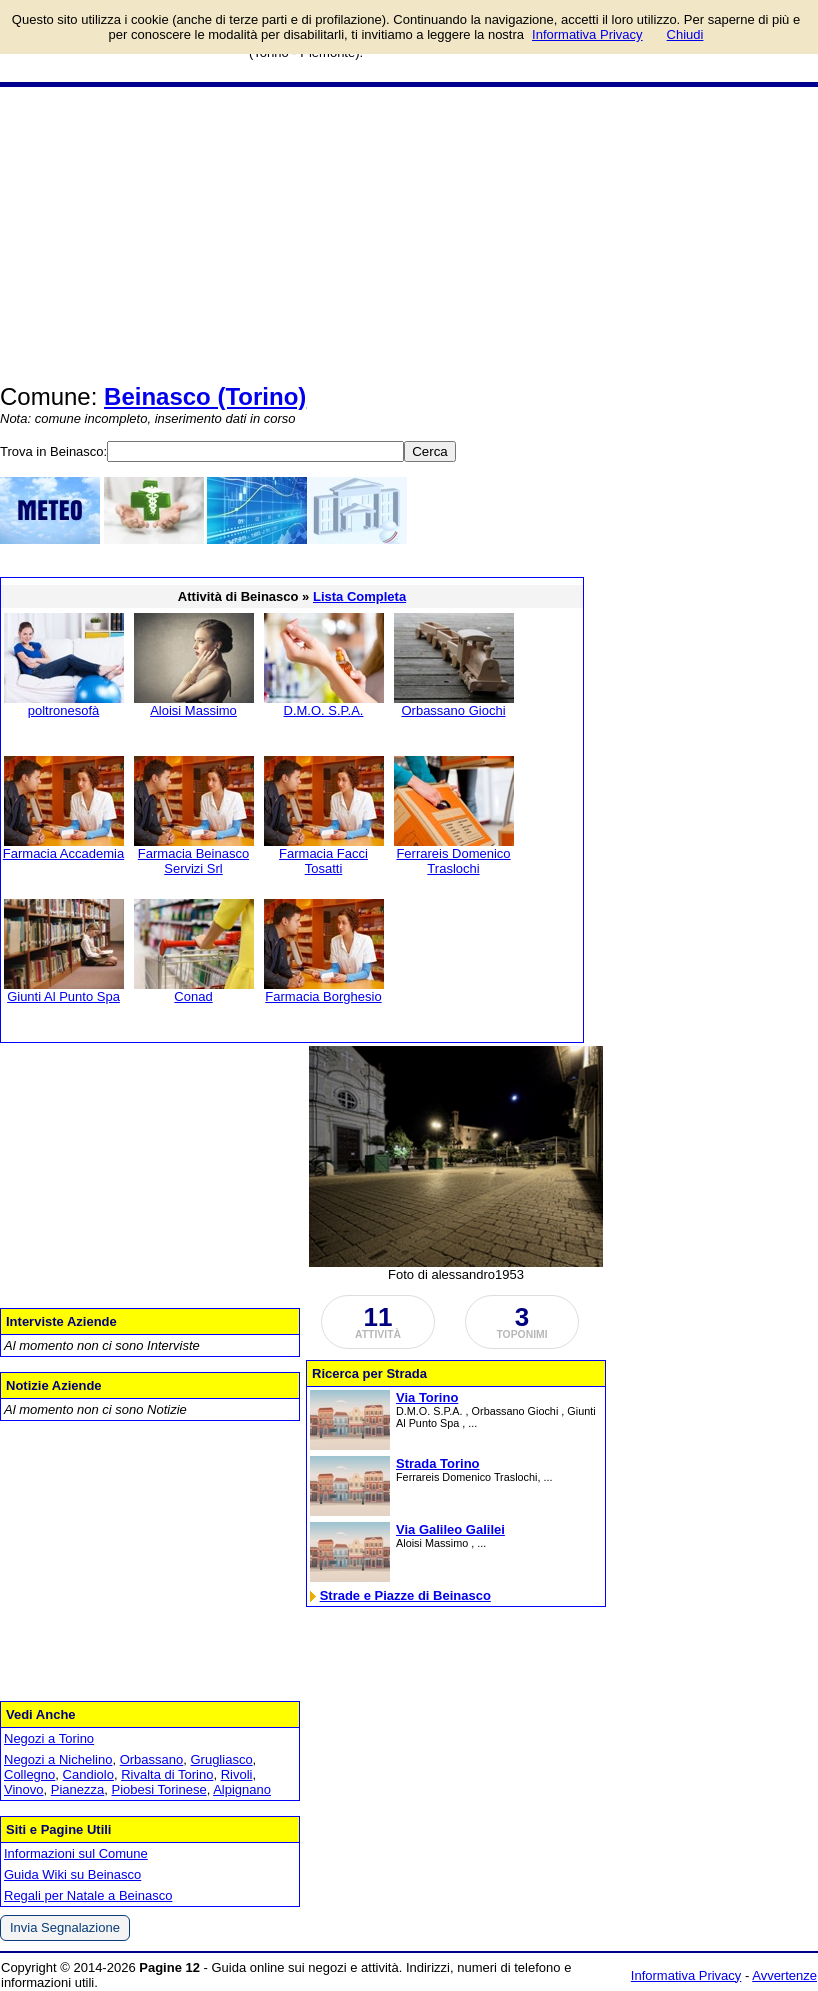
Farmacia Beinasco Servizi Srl (193, 861)
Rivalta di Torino (167, 1774)
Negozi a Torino (49, 1738)
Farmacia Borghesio (323, 996)
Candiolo (88, 1774)
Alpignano (242, 1789)
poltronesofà (64, 710)
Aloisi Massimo (193, 710)
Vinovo (24, 1789)
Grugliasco (221, 1759)
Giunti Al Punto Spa (63, 996)
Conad (193, 996)
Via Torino (427, 1397)
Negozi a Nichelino (58, 1759)
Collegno (29, 1774)
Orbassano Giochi (453, 710)
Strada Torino (438, 1463)
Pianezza (77, 1789)
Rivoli (237, 1774)
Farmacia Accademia (63, 853)
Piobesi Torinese (158, 1789)
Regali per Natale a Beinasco (88, 1895)
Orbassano (152, 1759)
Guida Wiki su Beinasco (72, 1874)
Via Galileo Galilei (450, 1529)
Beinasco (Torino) (205, 396)
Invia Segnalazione (65, 1927)
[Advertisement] (409, 237)
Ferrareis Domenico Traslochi (453, 861)
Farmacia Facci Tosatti (323, 861)
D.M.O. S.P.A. (324, 710)
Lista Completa (359, 596)
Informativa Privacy (686, 1975)
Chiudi (685, 34)
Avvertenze (784, 1975)
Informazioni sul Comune (76, 1853)
